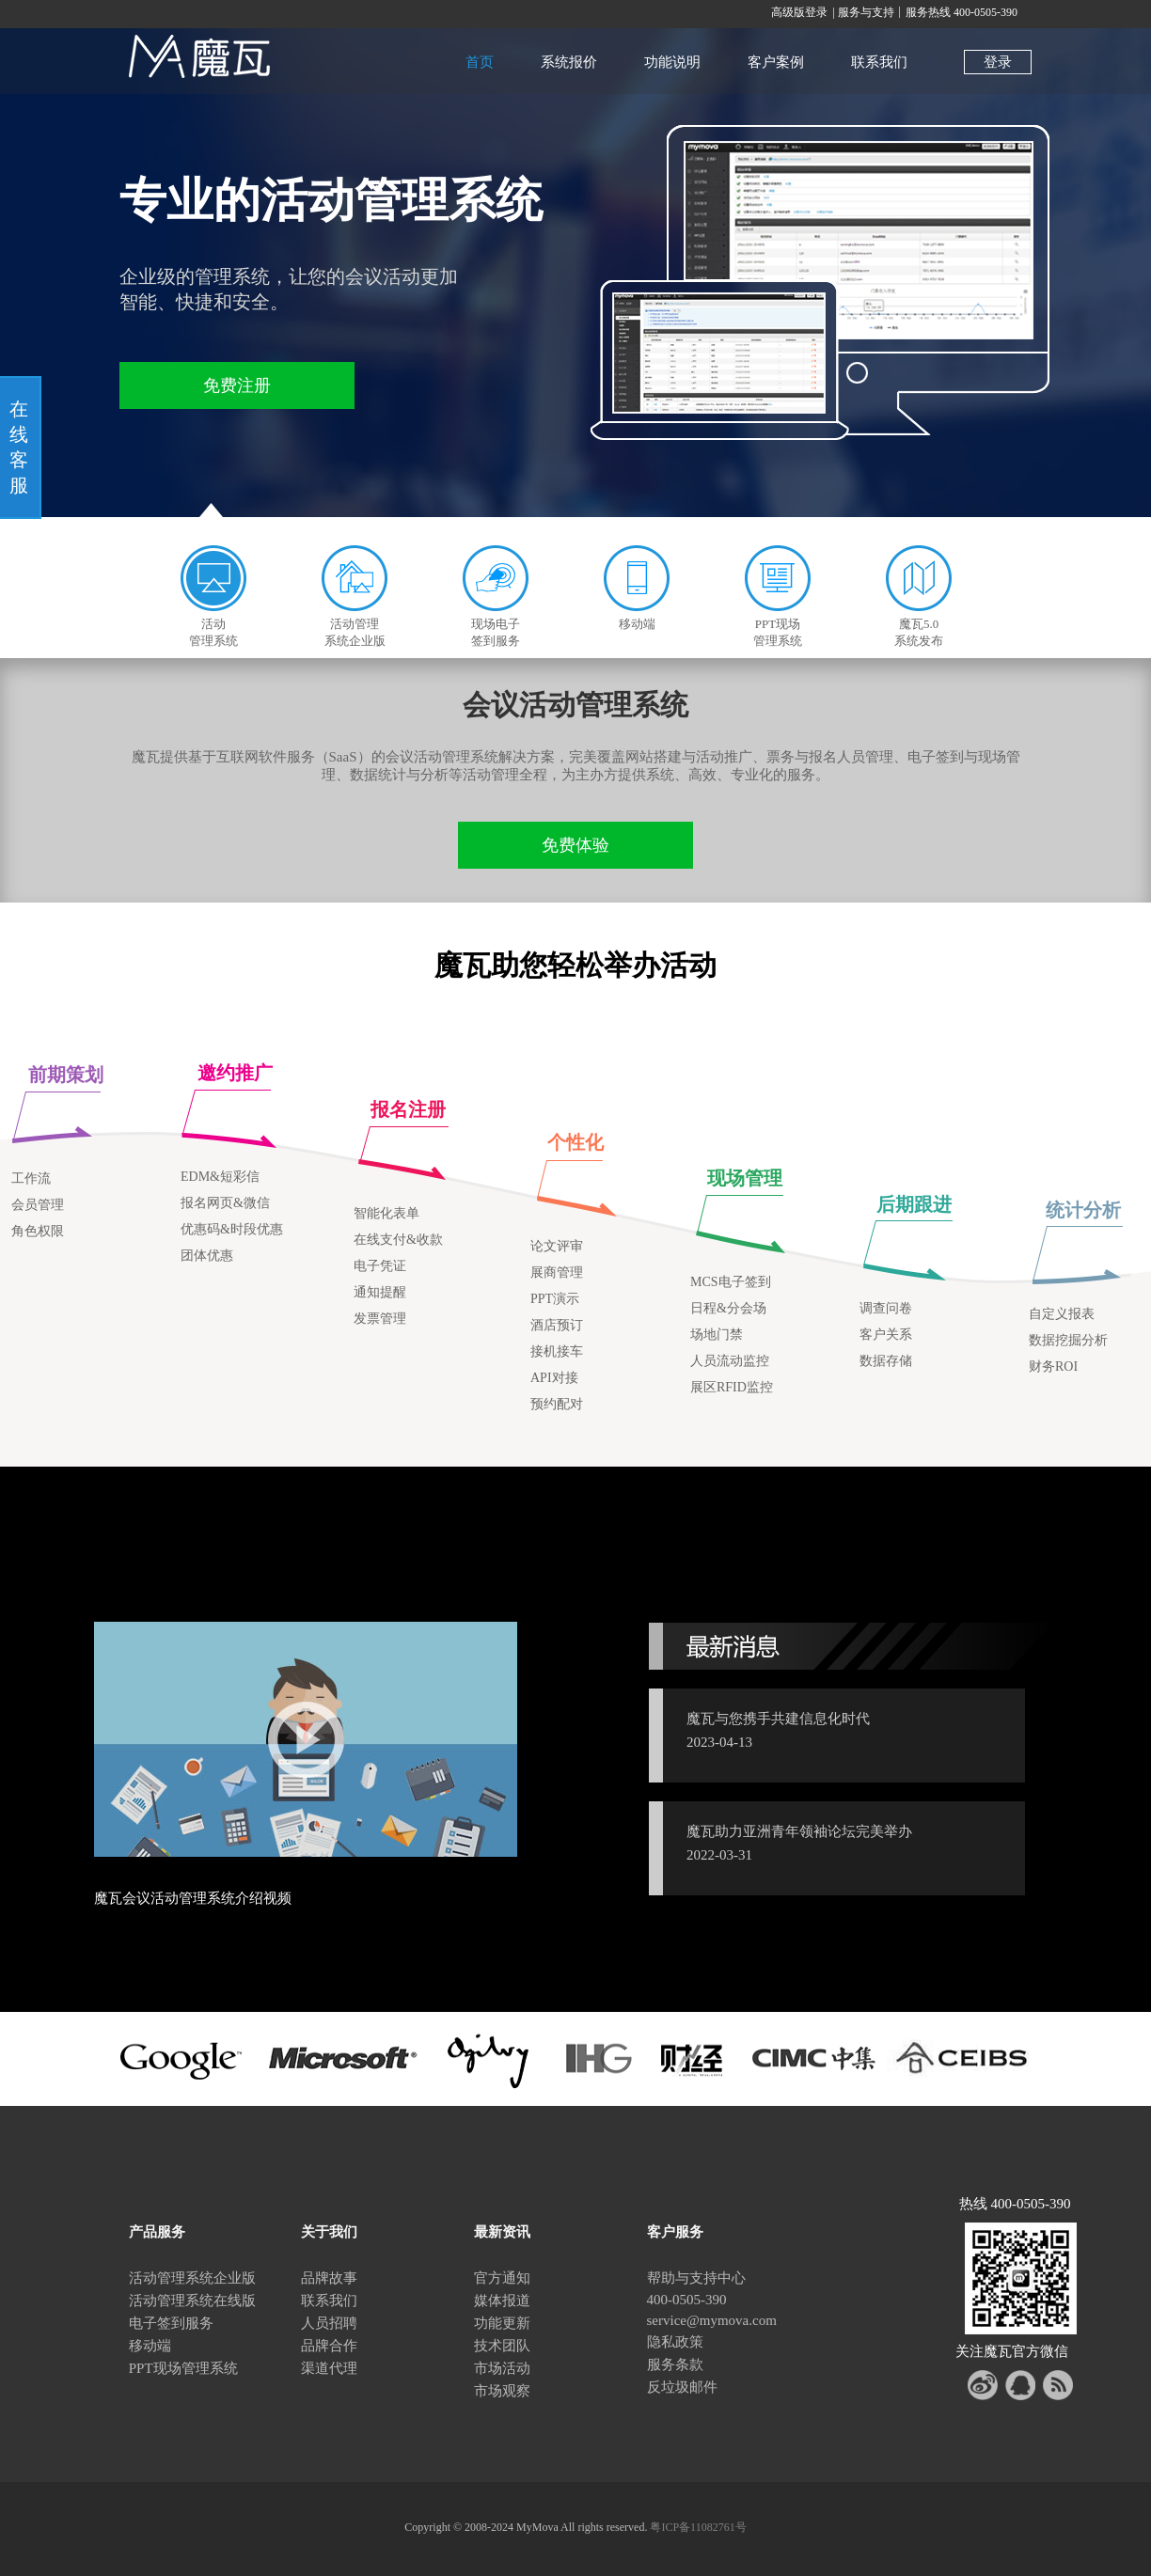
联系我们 (879, 62)
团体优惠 (207, 1256)
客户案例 (776, 62)
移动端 (150, 2345)
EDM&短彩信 (220, 1177)
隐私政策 (675, 2341)
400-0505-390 (687, 2299)
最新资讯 (502, 2231)
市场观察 (502, 2390)
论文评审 (556, 1246)
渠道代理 (329, 2368)
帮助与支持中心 (696, 2277)
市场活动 (502, 2368)
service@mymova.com (712, 2320)
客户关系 (885, 1334)
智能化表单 (386, 1213)
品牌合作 (329, 2345)
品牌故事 (329, 2277)
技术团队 (502, 2345)
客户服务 (675, 2231)
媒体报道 (502, 2300)
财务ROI (1053, 1366)
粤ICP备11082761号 (698, 2527)
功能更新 (502, 2323)
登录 (998, 62)
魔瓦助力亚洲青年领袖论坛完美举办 (799, 1831)
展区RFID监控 (731, 1387)
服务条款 (675, 2364)
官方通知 (502, 2277)
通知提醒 (380, 1292)
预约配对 (556, 1404)
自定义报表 (1062, 1314)
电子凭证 (380, 1266)
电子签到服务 (171, 2323)
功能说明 (672, 62)
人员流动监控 (729, 1361)
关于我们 (329, 2231)
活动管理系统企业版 (192, 2277)
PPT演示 (554, 1299)
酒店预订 (556, 1325)
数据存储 (885, 1361)
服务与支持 (866, 12)
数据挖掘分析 (1068, 1340)
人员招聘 (329, 2323)
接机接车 (556, 1351)
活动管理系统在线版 (192, 2300)
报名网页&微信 (225, 1203)
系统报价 (569, 62)
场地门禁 (716, 1334)
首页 (479, 62)
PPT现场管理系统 (183, 2368)
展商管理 (556, 1272)
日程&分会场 (728, 1308)
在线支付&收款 (398, 1240)
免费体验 (575, 845)
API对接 (554, 1378)
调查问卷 (885, 1308)
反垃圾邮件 (682, 2387)
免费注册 (237, 385)
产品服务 (157, 2231)
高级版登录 (799, 12)
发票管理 (380, 1319)
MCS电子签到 (730, 1282)
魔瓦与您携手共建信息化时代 (778, 1718)
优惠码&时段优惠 (232, 1229)
